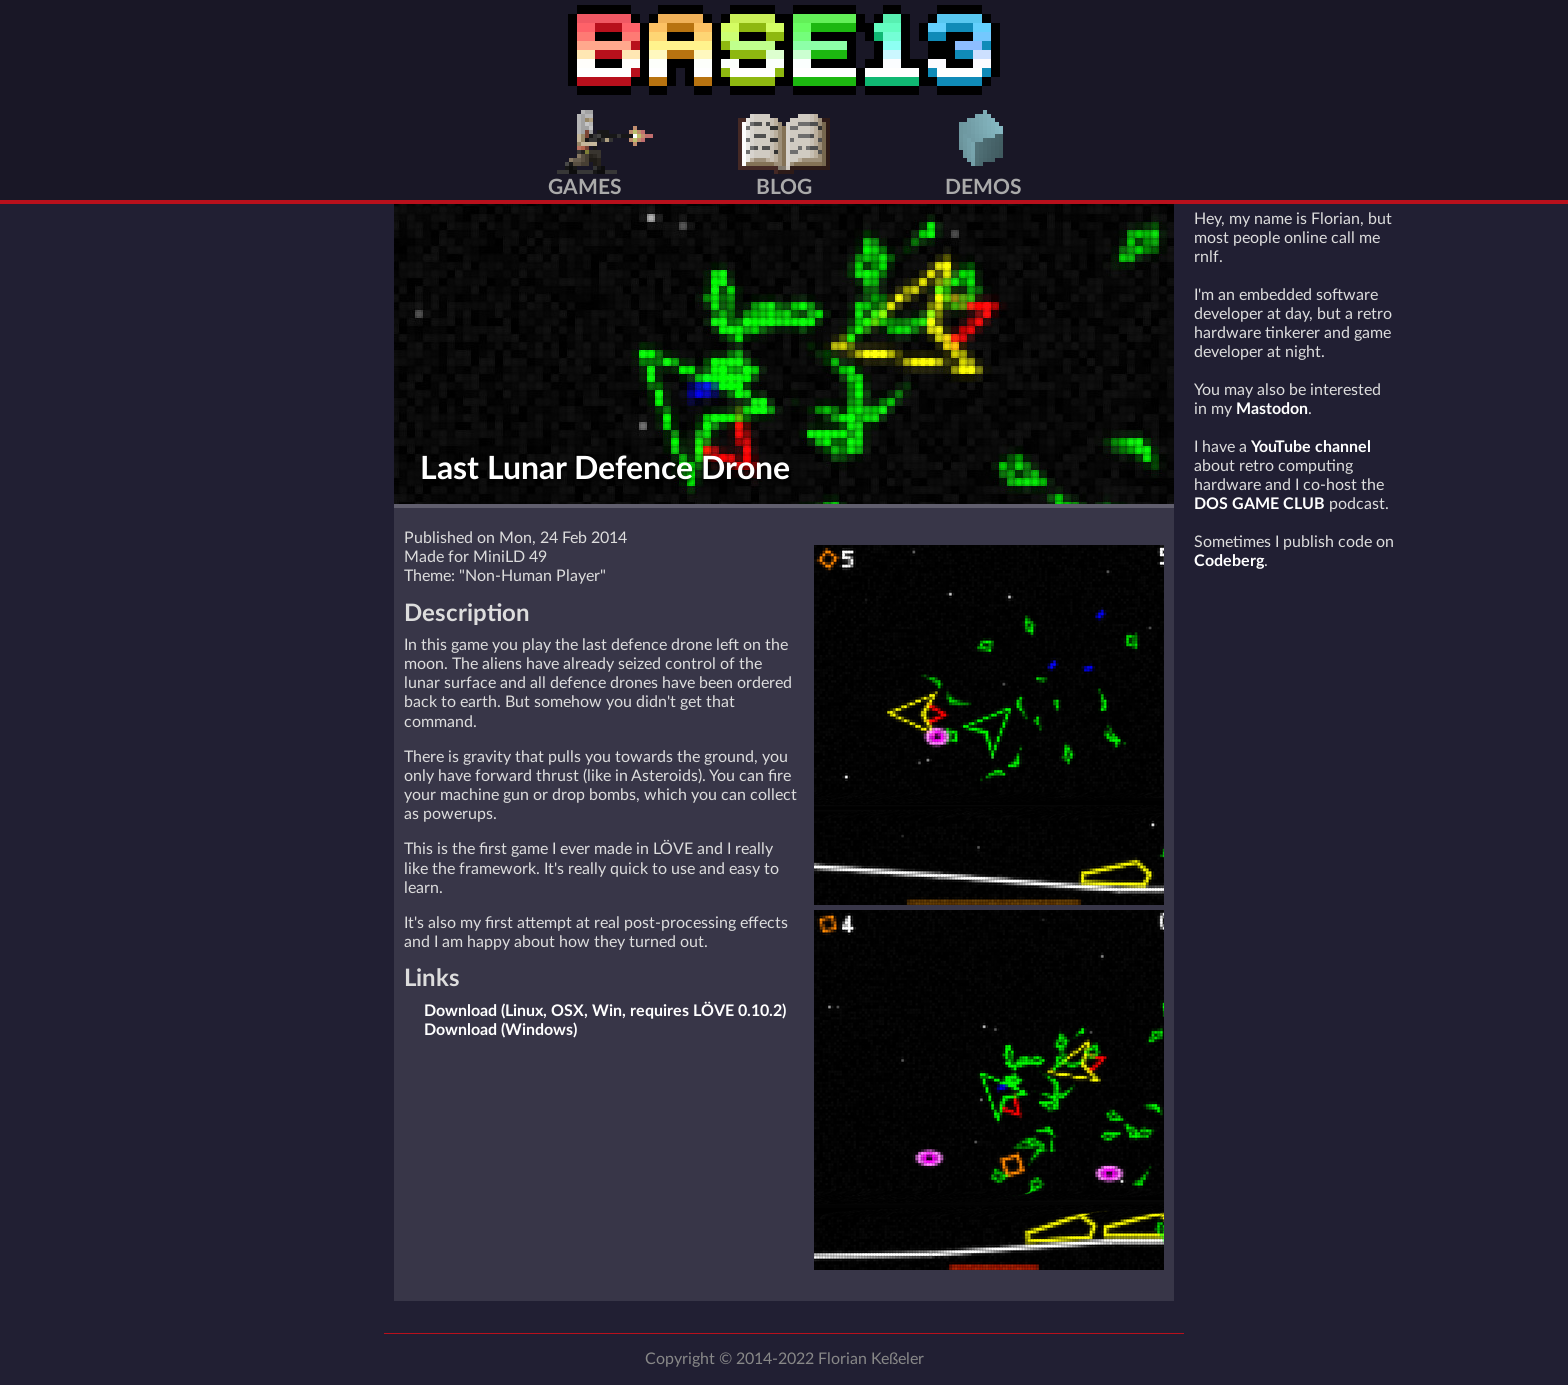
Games (585, 187)
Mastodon (1272, 409)
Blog (784, 187)
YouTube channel (1311, 447)
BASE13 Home (784, 50)
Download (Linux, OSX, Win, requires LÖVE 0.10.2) (605, 1011)
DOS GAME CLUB (1259, 504)
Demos (983, 187)
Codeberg (1229, 561)
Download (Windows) (500, 1030)
